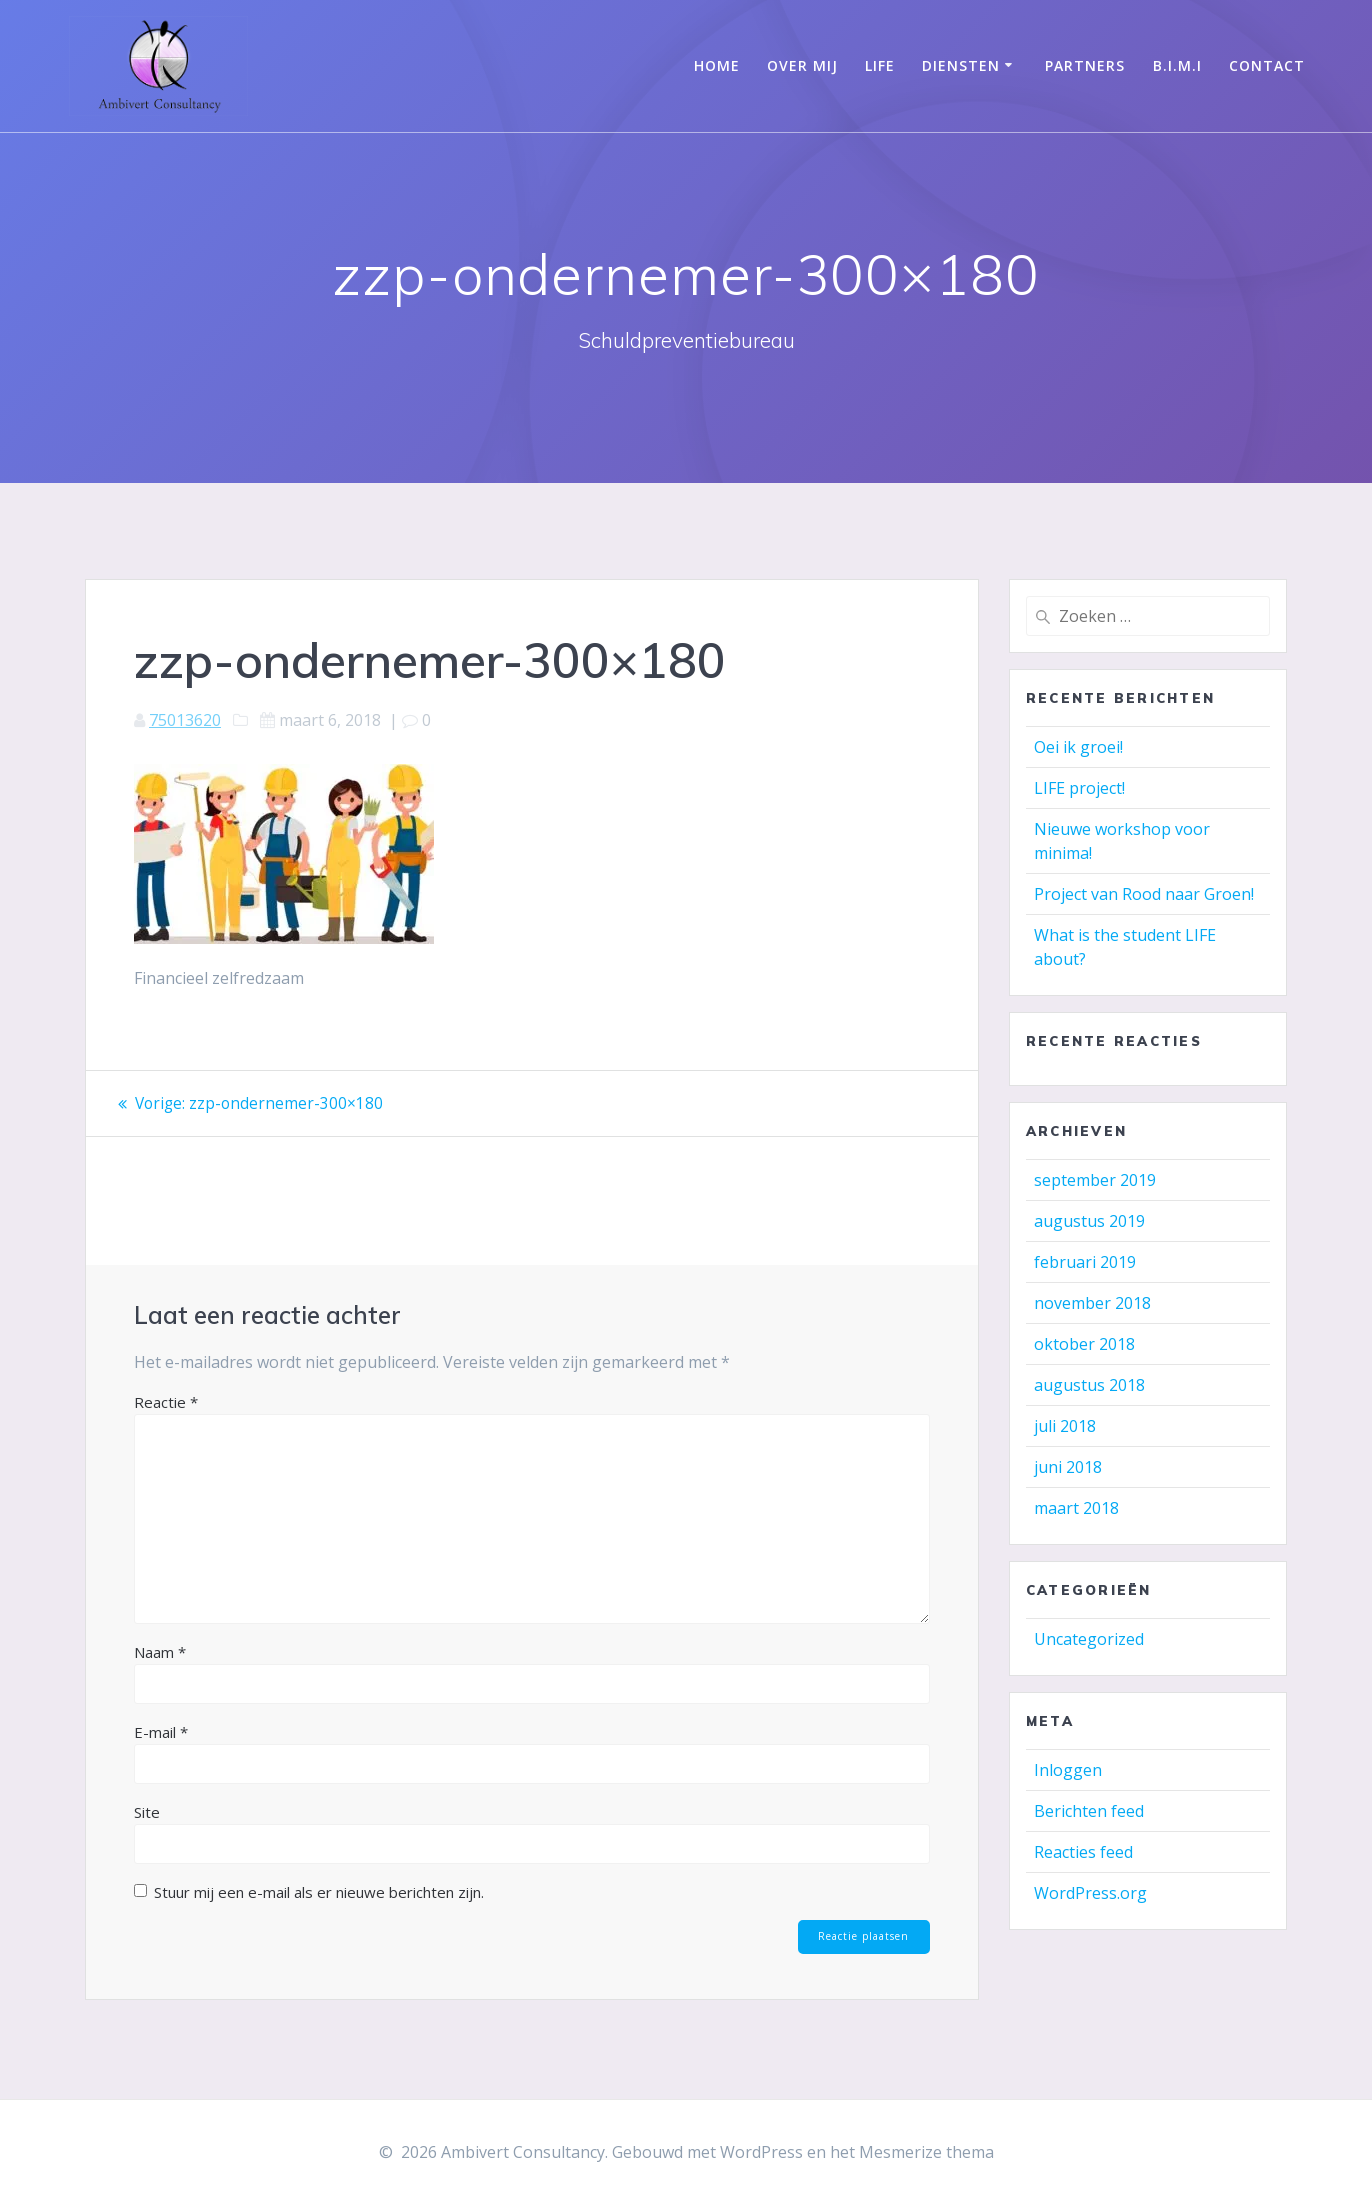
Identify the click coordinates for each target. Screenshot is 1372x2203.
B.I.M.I (1177, 65)
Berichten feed (1089, 1811)
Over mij (802, 65)
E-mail (161, 1731)
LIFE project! (1079, 788)
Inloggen (1068, 1770)
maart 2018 (1076, 1508)
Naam (160, 1651)
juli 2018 (1065, 1426)
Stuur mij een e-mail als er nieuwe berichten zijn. (319, 1891)
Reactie (166, 1401)
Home (717, 65)
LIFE (880, 65)
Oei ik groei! (1078, 747)
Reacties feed (1083, 1852)
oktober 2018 (1084, 1344)
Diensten (961, 65)
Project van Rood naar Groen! (1144, 894)
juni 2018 (1068, 1467)
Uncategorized (1089, 1639)
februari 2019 (1085, 1262)
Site (147, 1811)
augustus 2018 (1089, 1385)
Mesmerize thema (926, 2152)
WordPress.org (1090, 1893)
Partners (1085, 65)
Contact (1267, 65)
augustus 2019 (1089, 1221)
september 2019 (1095, 1180)
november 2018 (1092, 1303)
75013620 (185, 720)
